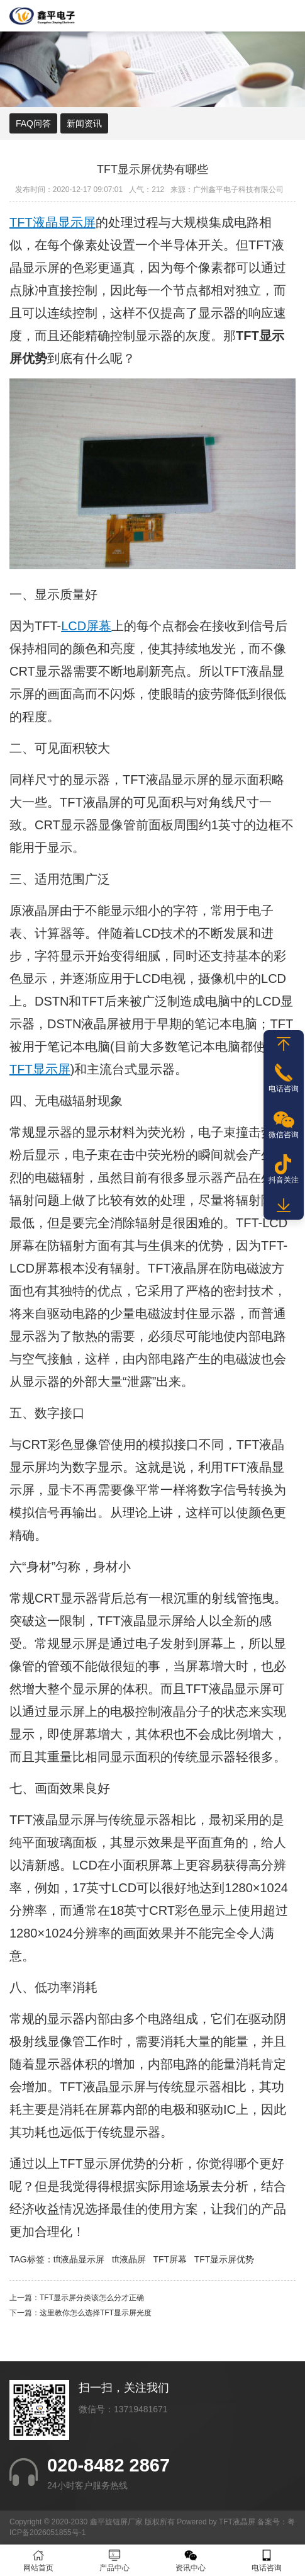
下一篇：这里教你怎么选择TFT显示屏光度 (80, 2312)
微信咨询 (284, 1134)
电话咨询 (267, 2560)
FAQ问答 (33, 123)
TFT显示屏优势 (224, 2259)
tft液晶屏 (129, 2259)
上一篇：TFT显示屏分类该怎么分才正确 (76, 2297)
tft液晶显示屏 (79, 2259)
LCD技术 (160, 933)
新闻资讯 (84, 123)
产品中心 (114, 2560)
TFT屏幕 (170, 2259)
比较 (110, 1200)
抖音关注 (284, 1180)
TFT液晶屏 (90, 802)
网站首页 (38, 2560)
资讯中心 (191, 2560)
